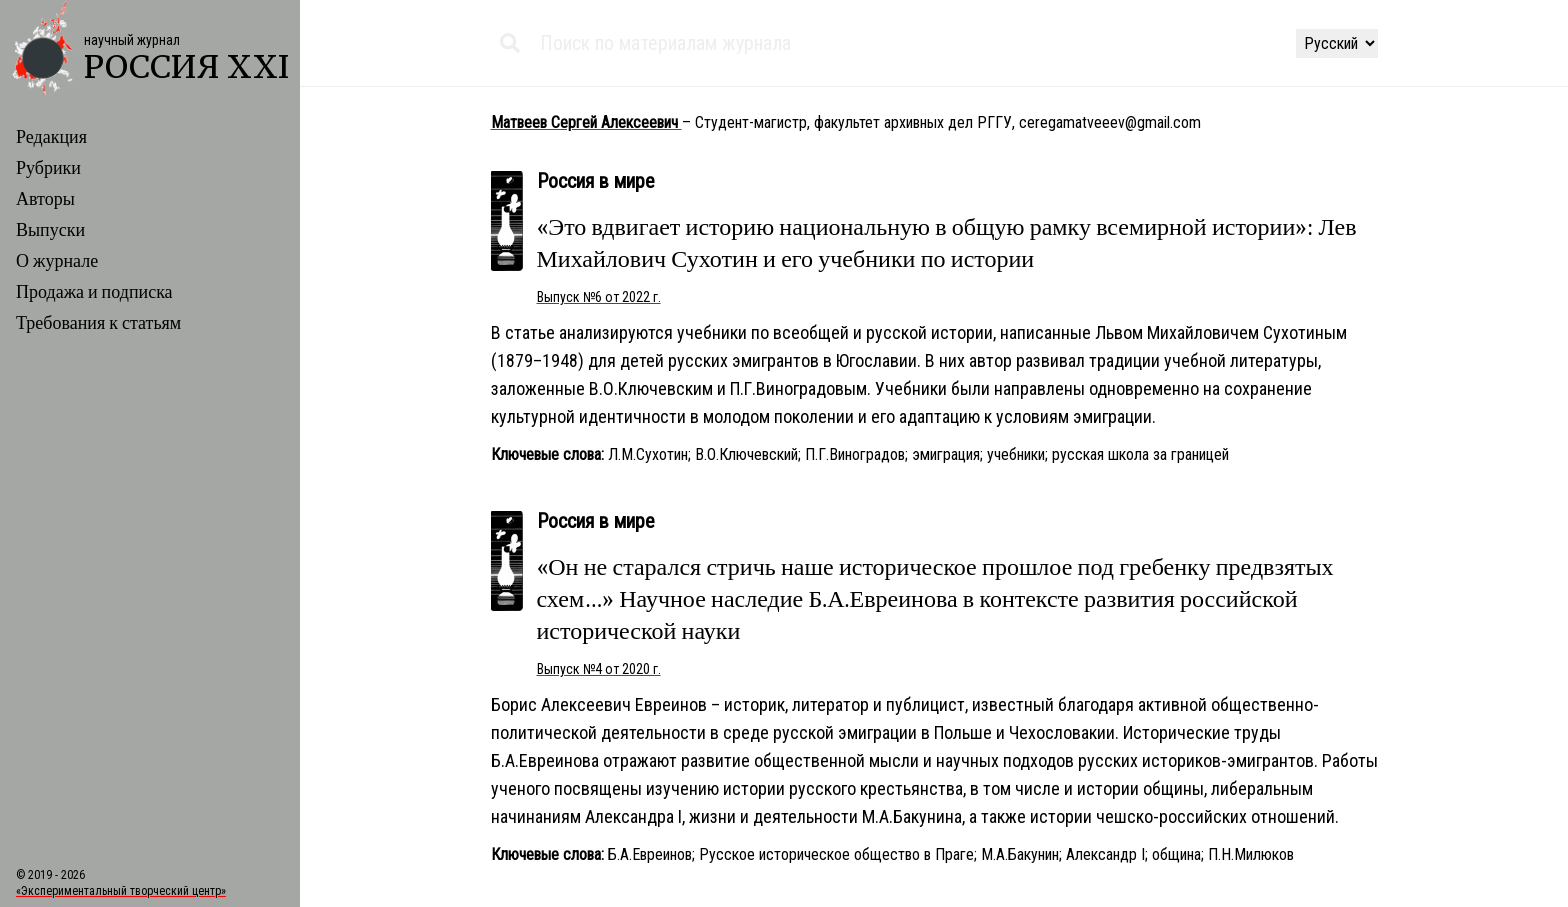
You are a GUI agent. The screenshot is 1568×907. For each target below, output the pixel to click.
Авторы (45, 199)
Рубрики (48, 168)
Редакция (51, 137)
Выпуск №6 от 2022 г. (599, 297)
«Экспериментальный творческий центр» (121, 891)
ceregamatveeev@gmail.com (1110, 122)
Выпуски (50, 230)
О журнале (57, 261)
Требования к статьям (98, 323)
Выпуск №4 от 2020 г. (599, 669)
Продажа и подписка (94, 292)
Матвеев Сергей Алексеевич (586, 122)
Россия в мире (596, 181)
